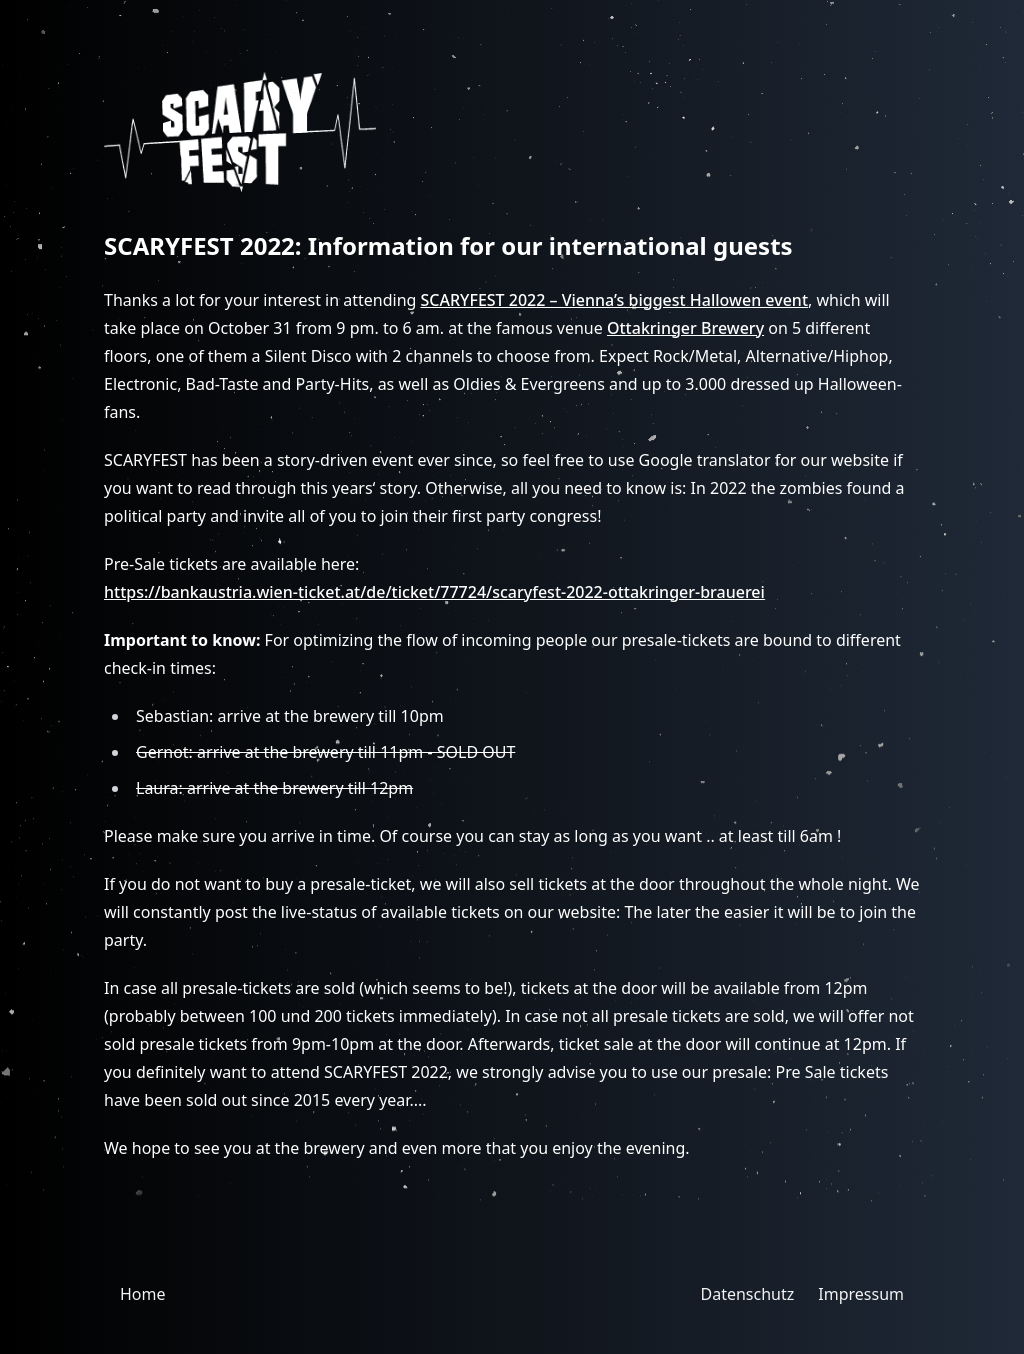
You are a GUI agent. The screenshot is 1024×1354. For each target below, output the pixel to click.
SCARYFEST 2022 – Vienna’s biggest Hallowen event (614, 300)
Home (143, 1294)
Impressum (861, 1294)
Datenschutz (748, 1294)
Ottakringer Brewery (685, 328)
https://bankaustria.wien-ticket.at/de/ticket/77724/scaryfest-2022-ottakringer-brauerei (434, 592)
